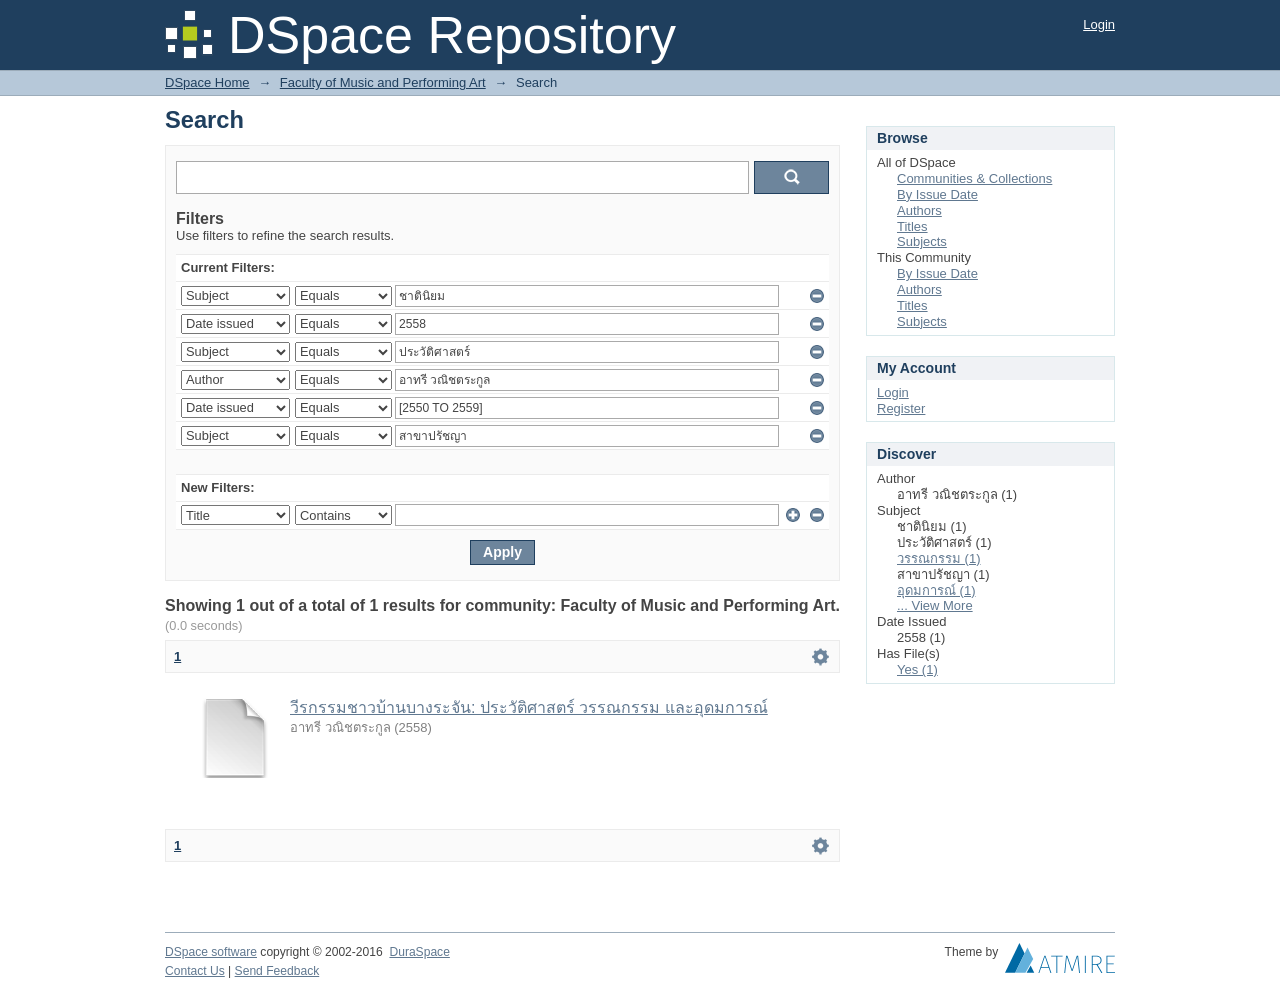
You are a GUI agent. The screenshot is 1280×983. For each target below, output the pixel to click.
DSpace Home (207, 82)
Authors (919, 210)
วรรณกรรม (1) (939, 558)
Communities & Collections (974, 178)
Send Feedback (277, 971)
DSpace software (211, 952)
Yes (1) (917, 669)
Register (901, 408)
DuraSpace (419, 952)
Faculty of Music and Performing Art (383, 82)
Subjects (922, 241)
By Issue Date (937, 194)
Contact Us (195, 971)
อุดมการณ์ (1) (936, 590)
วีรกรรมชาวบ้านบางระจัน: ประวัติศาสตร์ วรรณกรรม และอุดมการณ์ (529, 707)
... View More (935, 605)
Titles (912, 226)
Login (1099, 24)
